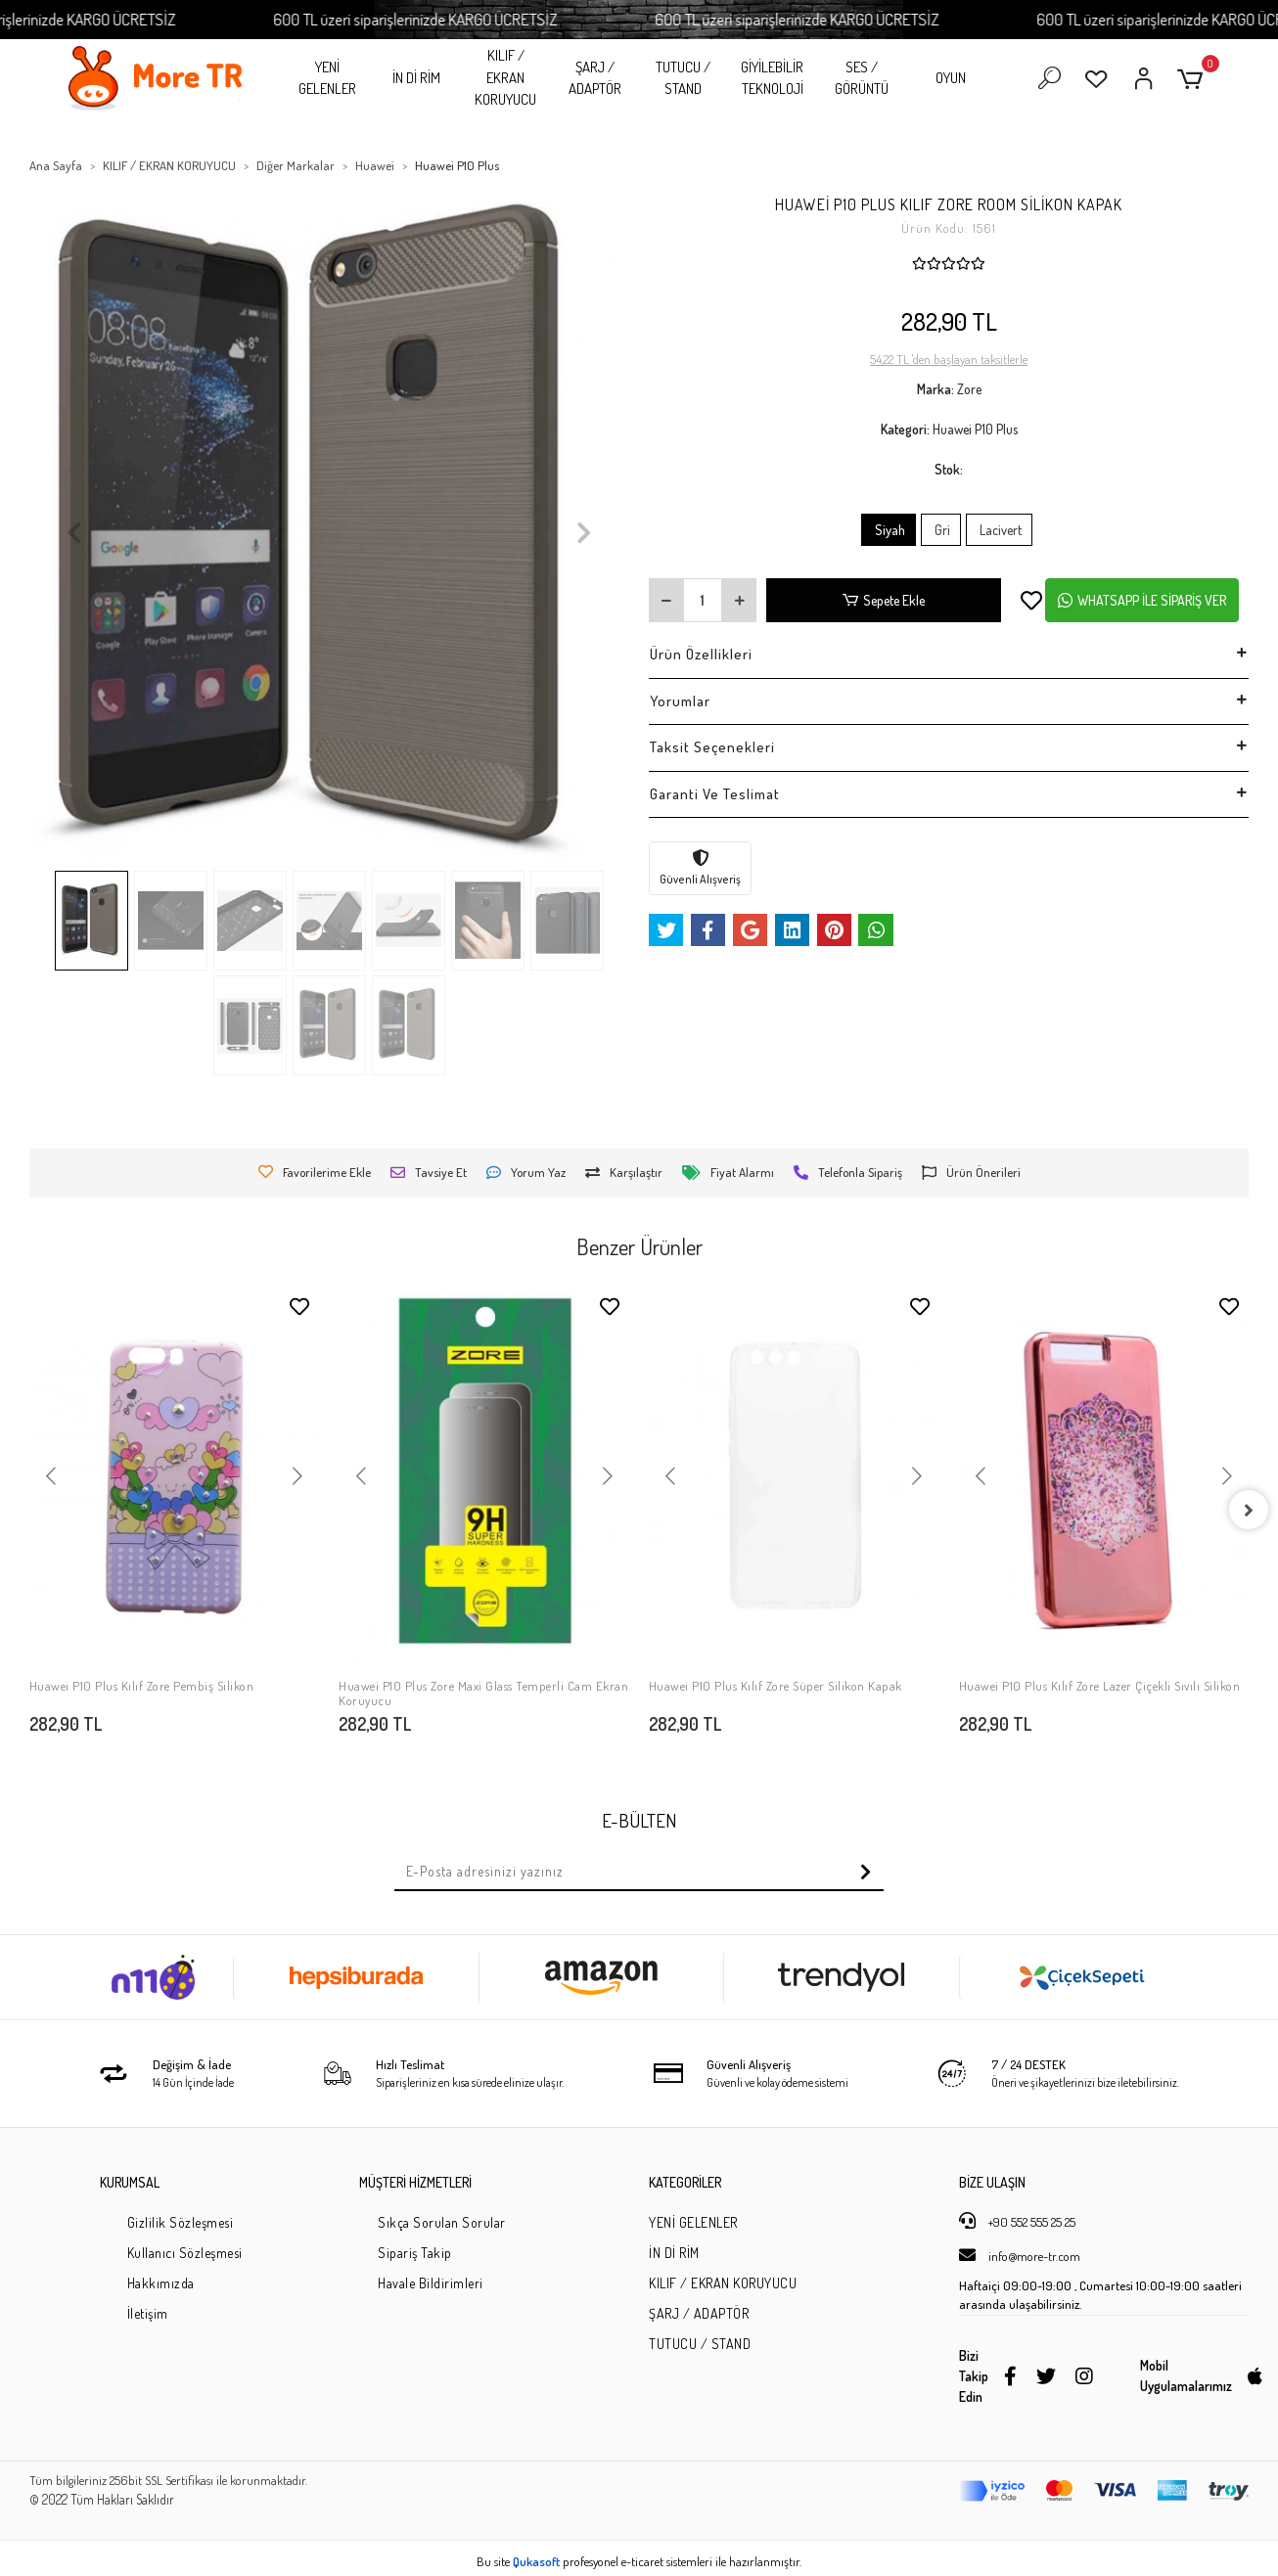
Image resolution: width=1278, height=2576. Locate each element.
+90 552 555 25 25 (1017, 2221)
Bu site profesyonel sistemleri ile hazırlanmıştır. (639, 2561)
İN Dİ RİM (416, 77)
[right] (1248, 1509)
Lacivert (999, 529)
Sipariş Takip (415, 2252)
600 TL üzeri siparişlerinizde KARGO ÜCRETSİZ (470, 19)
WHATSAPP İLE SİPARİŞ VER (1142, 600)
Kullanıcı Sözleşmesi (185, 2252)
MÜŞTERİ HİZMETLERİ (415, 2182)
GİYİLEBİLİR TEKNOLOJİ (772, 78)
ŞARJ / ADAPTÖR (595, 78)
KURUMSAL (130, 2182)
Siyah (888, 529)
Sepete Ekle (884, 600)
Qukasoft (536, 2561)
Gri (941, 529)
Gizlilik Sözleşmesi (180, 2222)
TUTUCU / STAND (683, 78)
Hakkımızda (161, 2283)
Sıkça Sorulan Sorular (442, 2222)
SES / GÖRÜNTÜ (862, 78)
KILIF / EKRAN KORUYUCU (505, 77)
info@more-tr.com (1019, 2255)
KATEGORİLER (685, 2182)
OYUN (951, 77)
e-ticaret (642, 2561)
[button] (1193, 79)
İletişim (147, 2313)
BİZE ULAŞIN (992, 2182)
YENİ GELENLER (327, 78)
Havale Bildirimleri (430, 2283)
